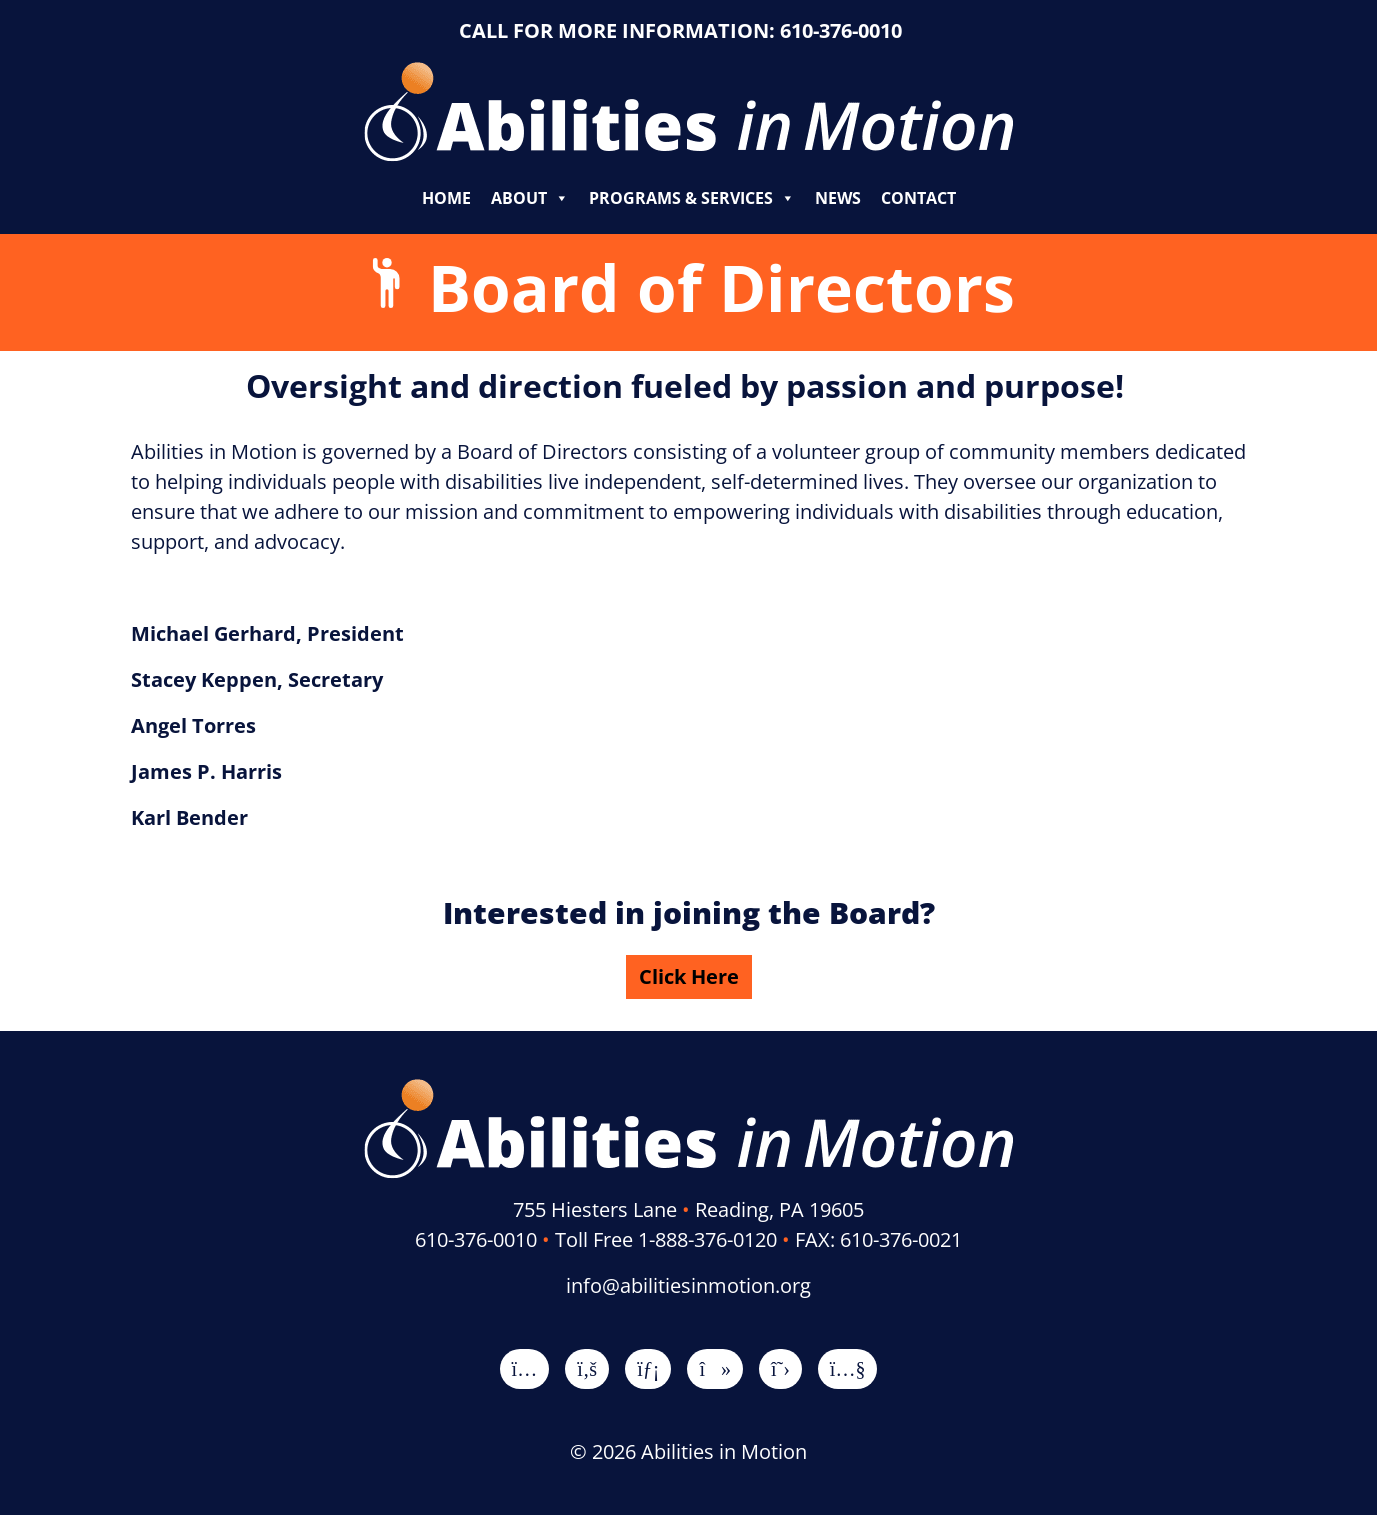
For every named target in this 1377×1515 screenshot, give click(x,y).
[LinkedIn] (648, 1368)
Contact (918, 198)
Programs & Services (692, 198)
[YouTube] (848, 1368)
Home (446, 198)
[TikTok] (715, 1368)
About (530, 198)
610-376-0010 (841, 30)
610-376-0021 (901, 1239)
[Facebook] (587, 1368)
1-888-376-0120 (707, 1239)
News (838, 198)
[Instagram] (525, 1368)
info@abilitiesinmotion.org (688, 1285)
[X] (780, 1368)
